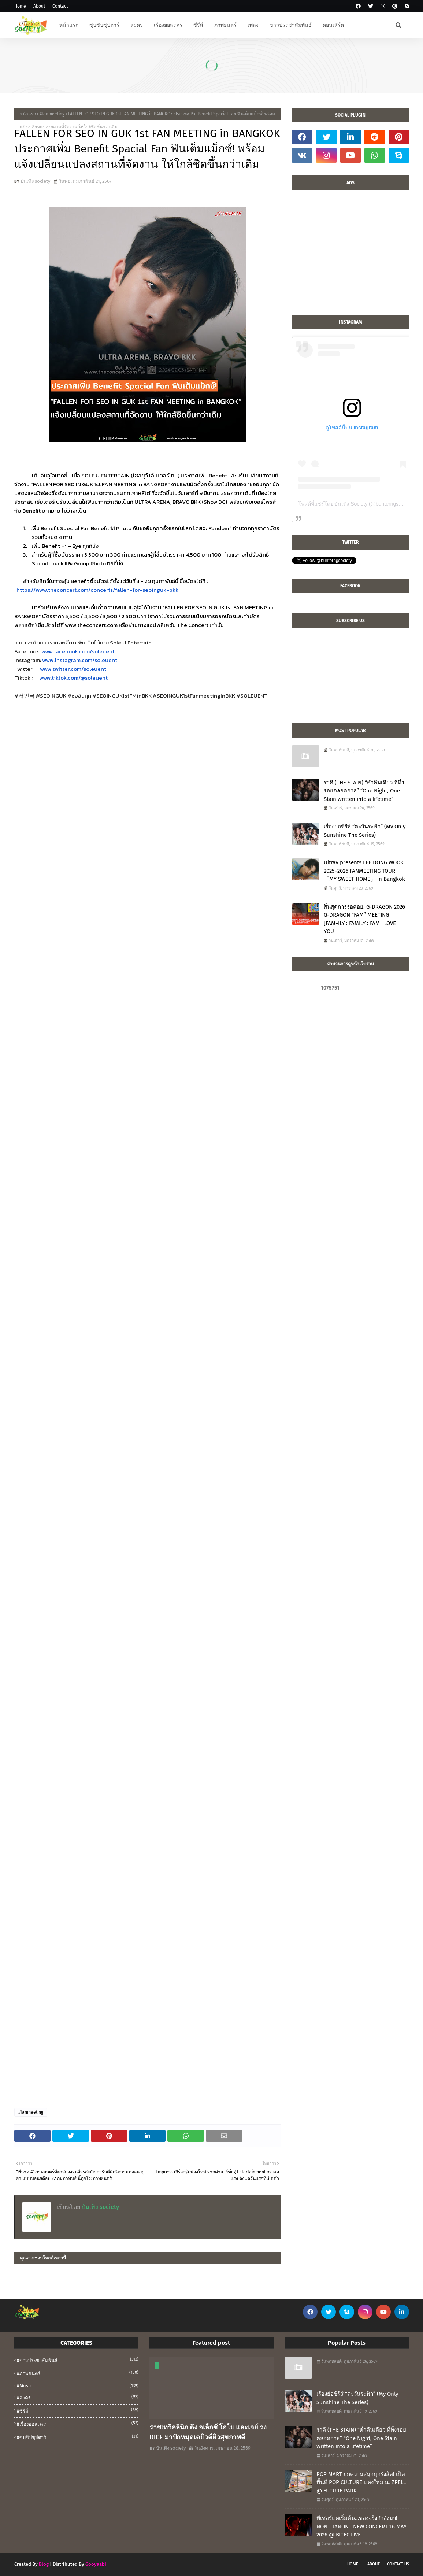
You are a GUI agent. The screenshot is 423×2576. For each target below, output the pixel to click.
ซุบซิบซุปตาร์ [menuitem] (104, 25)
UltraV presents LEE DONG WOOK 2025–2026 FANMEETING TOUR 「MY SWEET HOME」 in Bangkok (364, 870)
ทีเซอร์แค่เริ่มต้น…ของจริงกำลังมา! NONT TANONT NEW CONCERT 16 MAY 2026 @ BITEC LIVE (361, 2526)
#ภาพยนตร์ (77, 2373)
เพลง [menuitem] (253, 25)
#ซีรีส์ (77, 2410)
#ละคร (77, 2397)
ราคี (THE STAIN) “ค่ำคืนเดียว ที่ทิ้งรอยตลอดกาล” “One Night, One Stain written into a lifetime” (364, 790)
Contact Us (398, 2564)
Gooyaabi (95, 2564)
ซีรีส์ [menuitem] (198, 25)
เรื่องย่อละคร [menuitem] (168, 25)
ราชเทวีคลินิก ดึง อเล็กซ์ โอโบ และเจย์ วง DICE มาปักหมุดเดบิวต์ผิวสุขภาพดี (208, 2432)
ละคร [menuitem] (136, 25)
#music (77, 2385)
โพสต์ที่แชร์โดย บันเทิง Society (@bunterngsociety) (356, 504)
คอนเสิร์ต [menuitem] (333, 25)
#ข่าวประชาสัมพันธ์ (77, 2360)
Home (20, 6)
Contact (60, 6)
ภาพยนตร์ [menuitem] (225, 25)
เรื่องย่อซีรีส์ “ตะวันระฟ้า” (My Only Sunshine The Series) (364, 830)
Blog (44, 2564)
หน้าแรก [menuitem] (68, 25)
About (39, 6)
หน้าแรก (28, 114)
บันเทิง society (35, 181)
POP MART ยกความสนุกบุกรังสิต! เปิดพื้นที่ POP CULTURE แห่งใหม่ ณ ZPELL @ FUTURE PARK (361, 2482)
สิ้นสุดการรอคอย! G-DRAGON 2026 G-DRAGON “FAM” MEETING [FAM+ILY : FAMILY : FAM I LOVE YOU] (364, 919)
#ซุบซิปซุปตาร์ (77, 2436)
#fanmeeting (52, 114)
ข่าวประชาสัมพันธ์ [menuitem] (291, 25)
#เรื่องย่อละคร (77, 2423)
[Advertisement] (350, 256)
